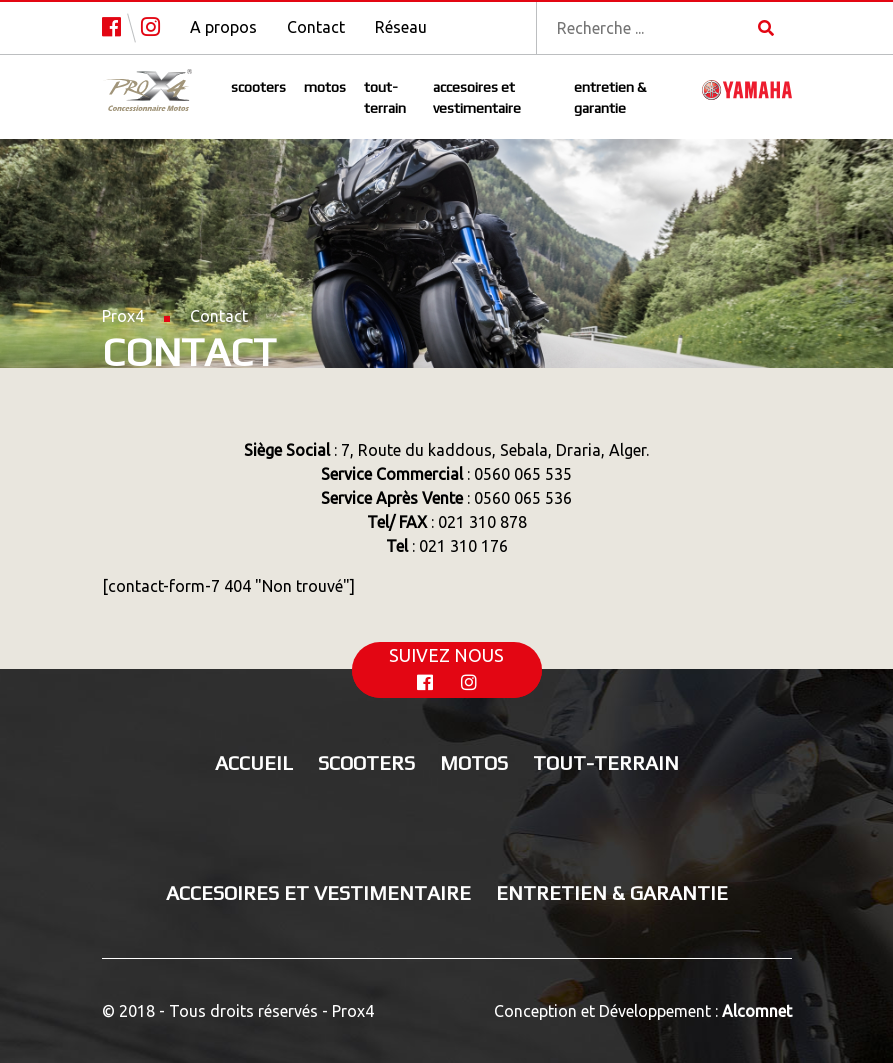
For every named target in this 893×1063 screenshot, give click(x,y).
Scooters (258, 87)
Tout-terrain (385, 97)
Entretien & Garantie (610, 97)
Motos (325, 87)
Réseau (401, 27)
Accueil (254, 762)
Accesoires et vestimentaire (477, 97)
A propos (223, 27)
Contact (316, 27)
